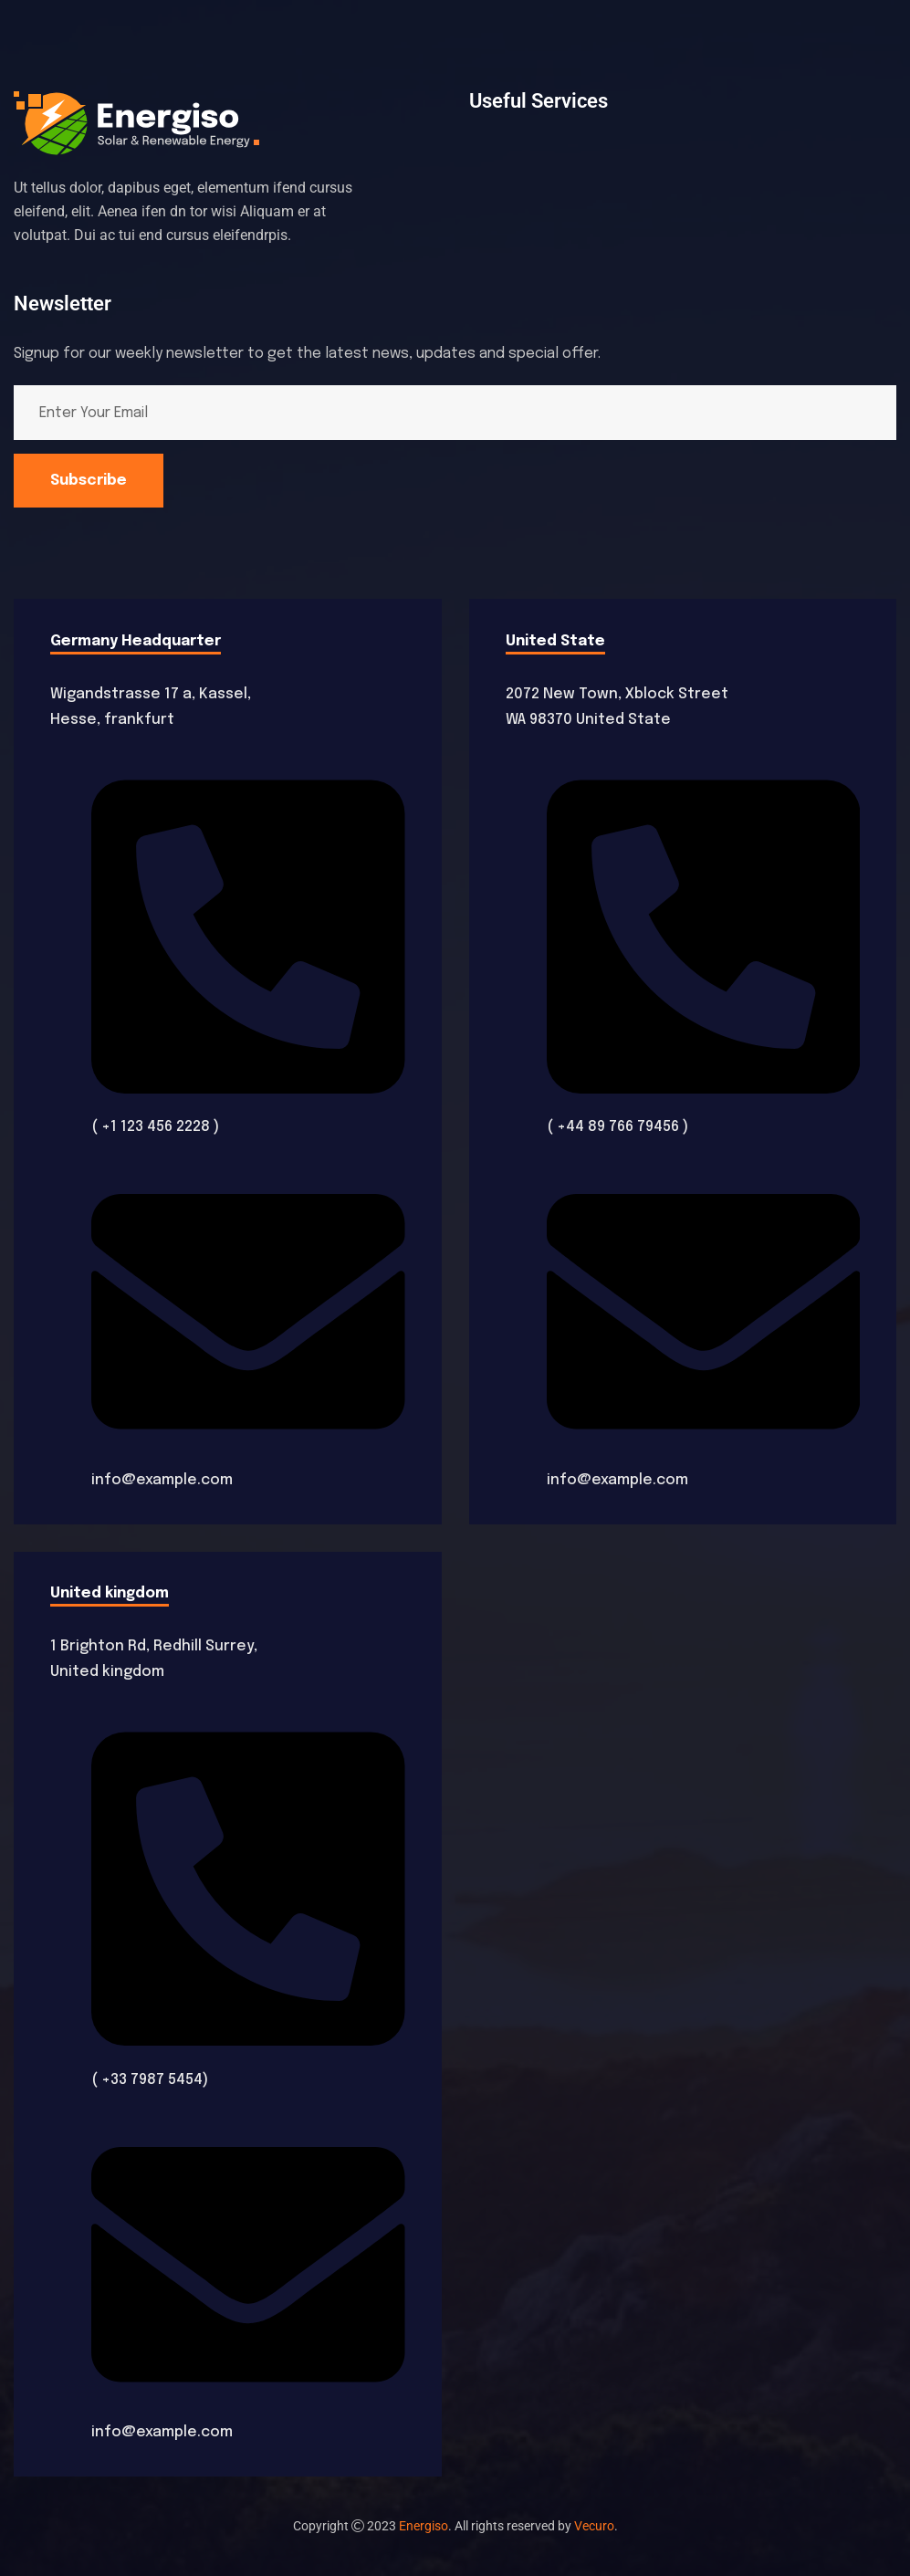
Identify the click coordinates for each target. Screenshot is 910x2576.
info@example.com (162, 1480)
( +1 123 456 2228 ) (155, 1127)
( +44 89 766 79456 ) (617, 1127)
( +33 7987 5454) (149, 2080)
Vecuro (594, 2525)
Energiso (423, 2525)
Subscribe (88, 480)
